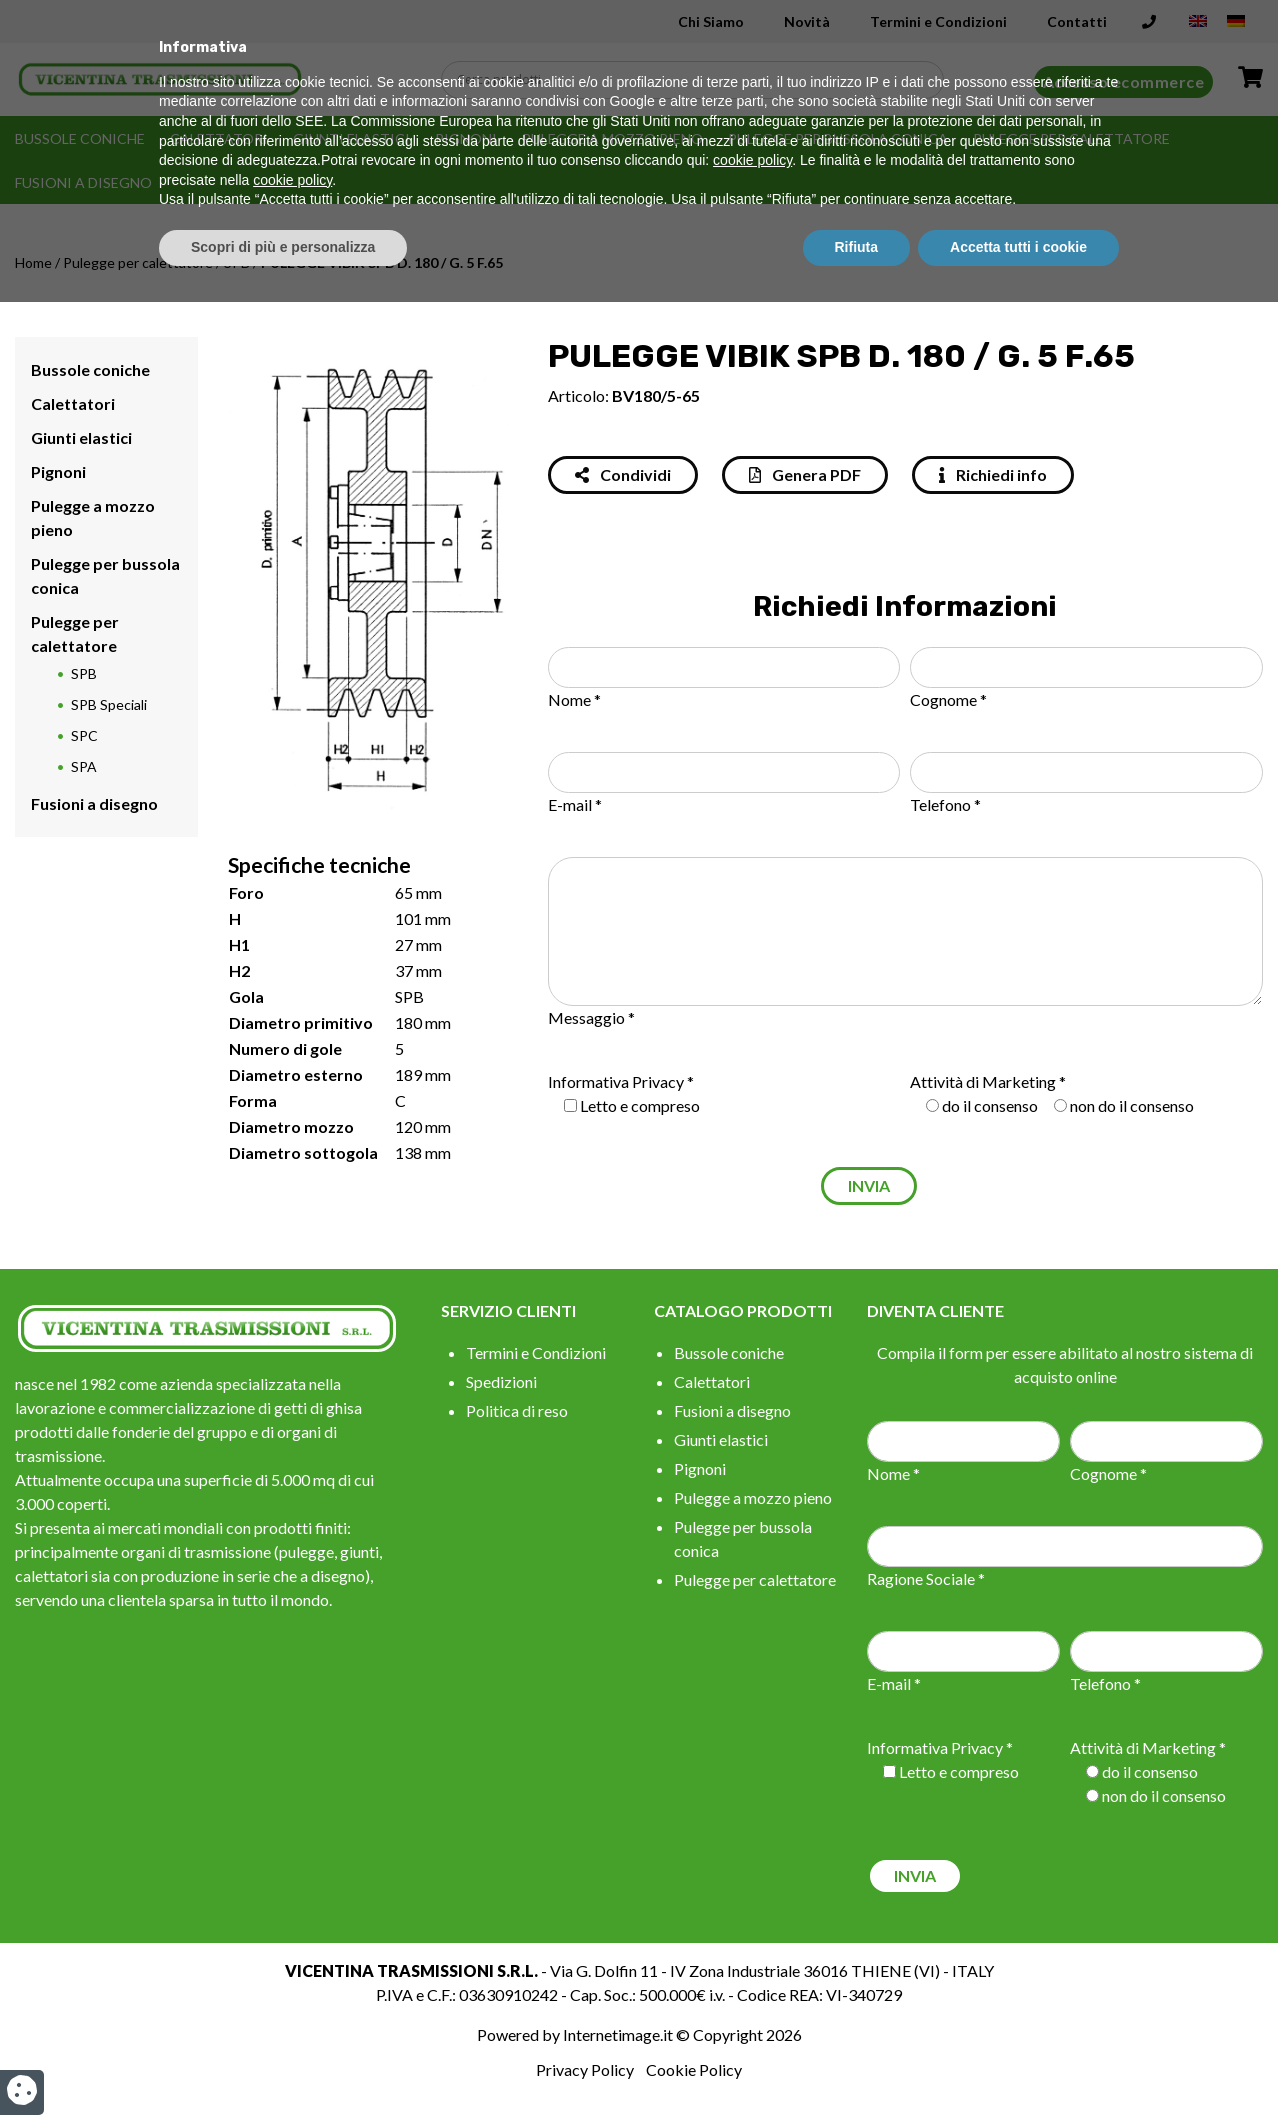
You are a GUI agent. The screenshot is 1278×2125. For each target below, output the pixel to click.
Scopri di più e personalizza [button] (283, 2070)
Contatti (1077, 21)
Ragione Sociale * (926, 1578)
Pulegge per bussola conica (838, 138)
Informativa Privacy (616, 1081)
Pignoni (466, 138)
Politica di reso (517, 1410)
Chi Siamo (711, 21)
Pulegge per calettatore (1071, 138)
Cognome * (948, 699)
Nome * (574, 699)
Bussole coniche (80, 138)
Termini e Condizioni (938, 21)
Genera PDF (805, 474)
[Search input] (697, 80)
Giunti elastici (351, 138)
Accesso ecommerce (1124, 81)
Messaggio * (591, 1017)
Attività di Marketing (983, 1081)
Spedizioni (501, 1381)
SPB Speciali (109, 704)
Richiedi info (993, 474)
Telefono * (945, 804)
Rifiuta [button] (857, 2070)
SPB (237, 262)
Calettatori (219, 138)
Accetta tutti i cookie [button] (1018, 2070)
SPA (84, 766)
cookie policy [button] (752, 1984)
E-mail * (575, 804)
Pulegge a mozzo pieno (612, 138)
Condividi (623, 474)
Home (33, 262)
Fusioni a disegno (83, 182)
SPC (84, 735)
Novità (807, 21)
